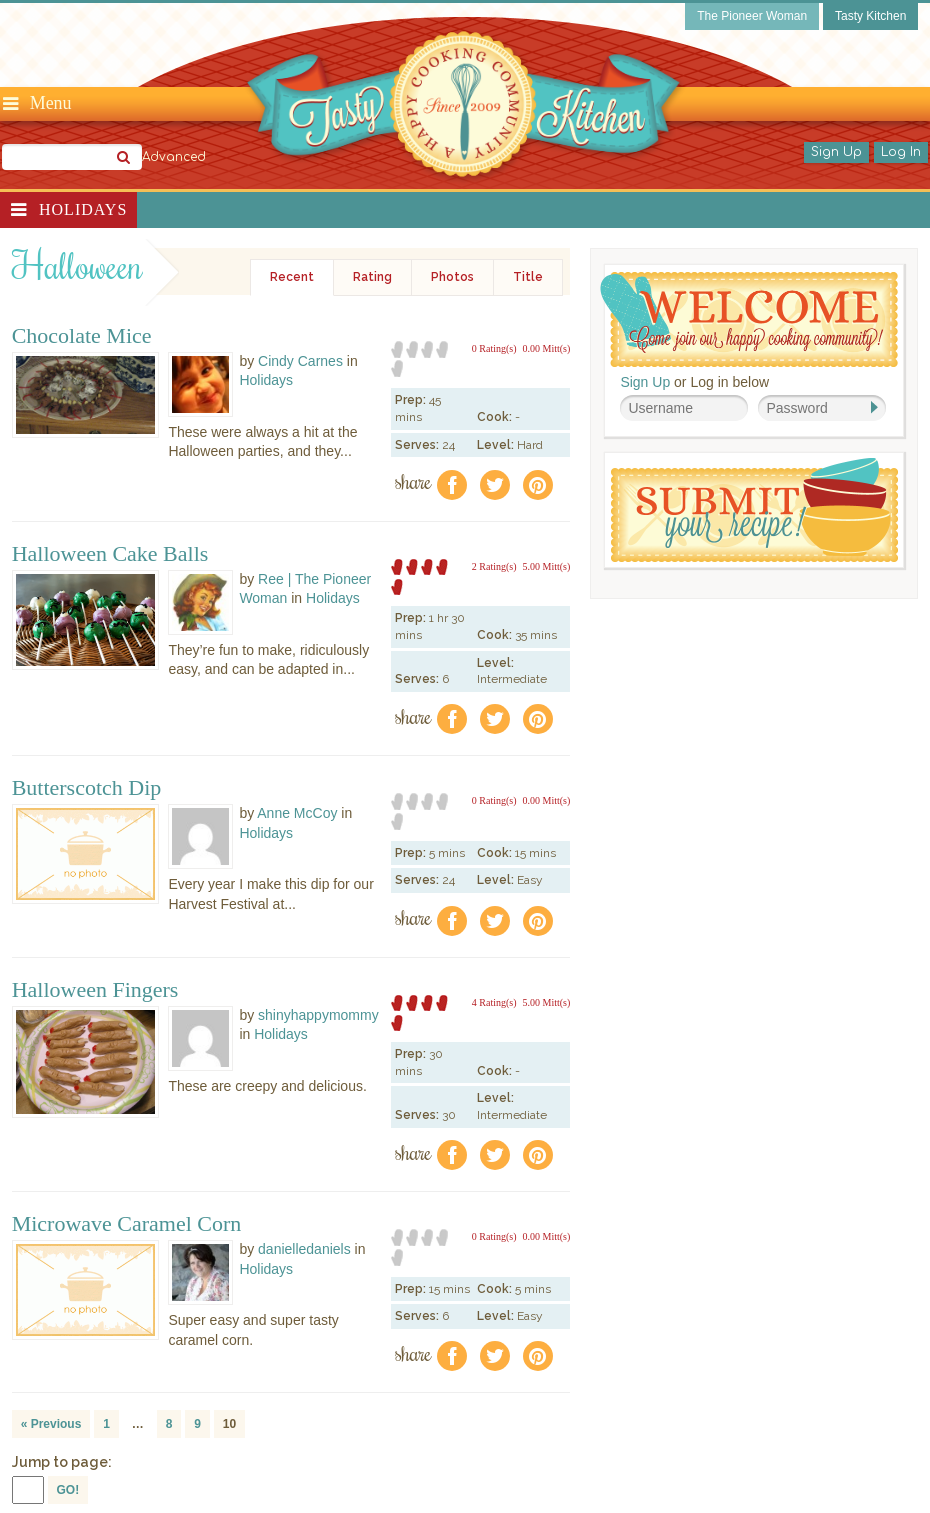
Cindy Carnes (300, 361)
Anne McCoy (297, 813)
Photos (452, 277)
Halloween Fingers (95, 990)
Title (528, 277)
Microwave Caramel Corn (127, 1224)
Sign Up (836, 152)
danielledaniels (304, 1249)
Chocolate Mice (82, 336)
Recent (292, 277)
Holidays (83, 209)
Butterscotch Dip (87, 788)
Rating (372, 277)
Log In (901, 152)
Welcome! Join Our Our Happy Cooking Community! (749, 319)
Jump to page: (62, 1462)
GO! (68, 1490)
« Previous (51, 1424)
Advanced (174, 157)
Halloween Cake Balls (110, 554)
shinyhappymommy (318, 1015)
